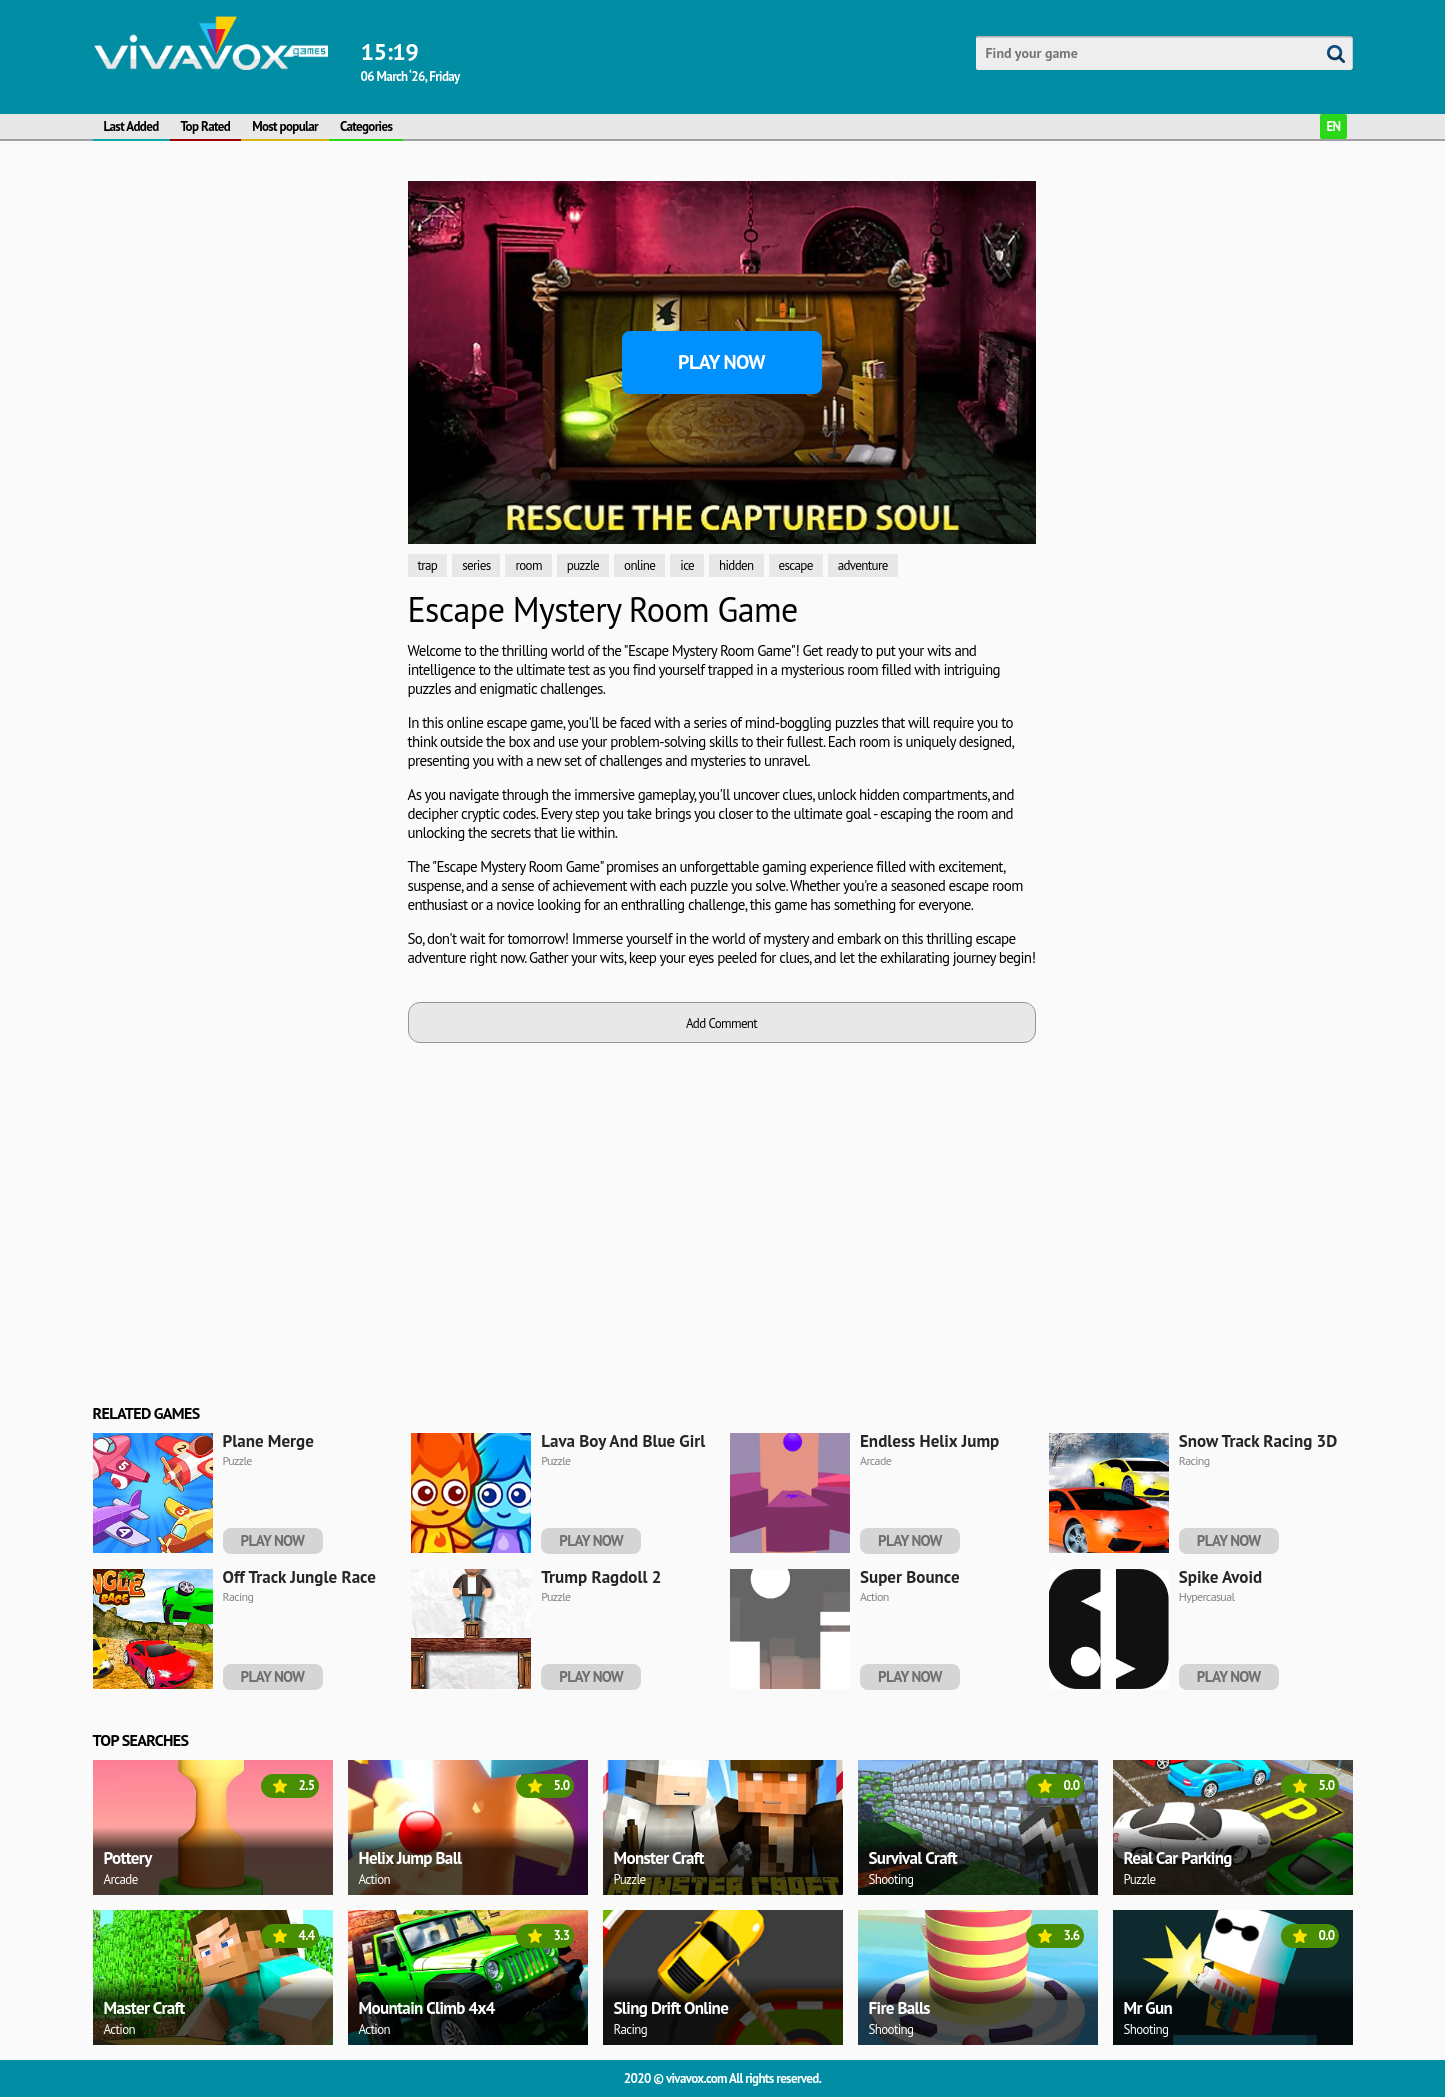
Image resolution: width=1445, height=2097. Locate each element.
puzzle (583, 565)
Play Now (721, 362)
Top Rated (206, 126)
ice (687, 565)
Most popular (285, 126)
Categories (366, 126)
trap (428, 565)
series (476, 565)
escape (796, 565)
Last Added (131, 126)
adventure (863, 565)
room (528, 565)
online (639, 565)
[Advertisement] (243, 306)
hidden (736, 565)
